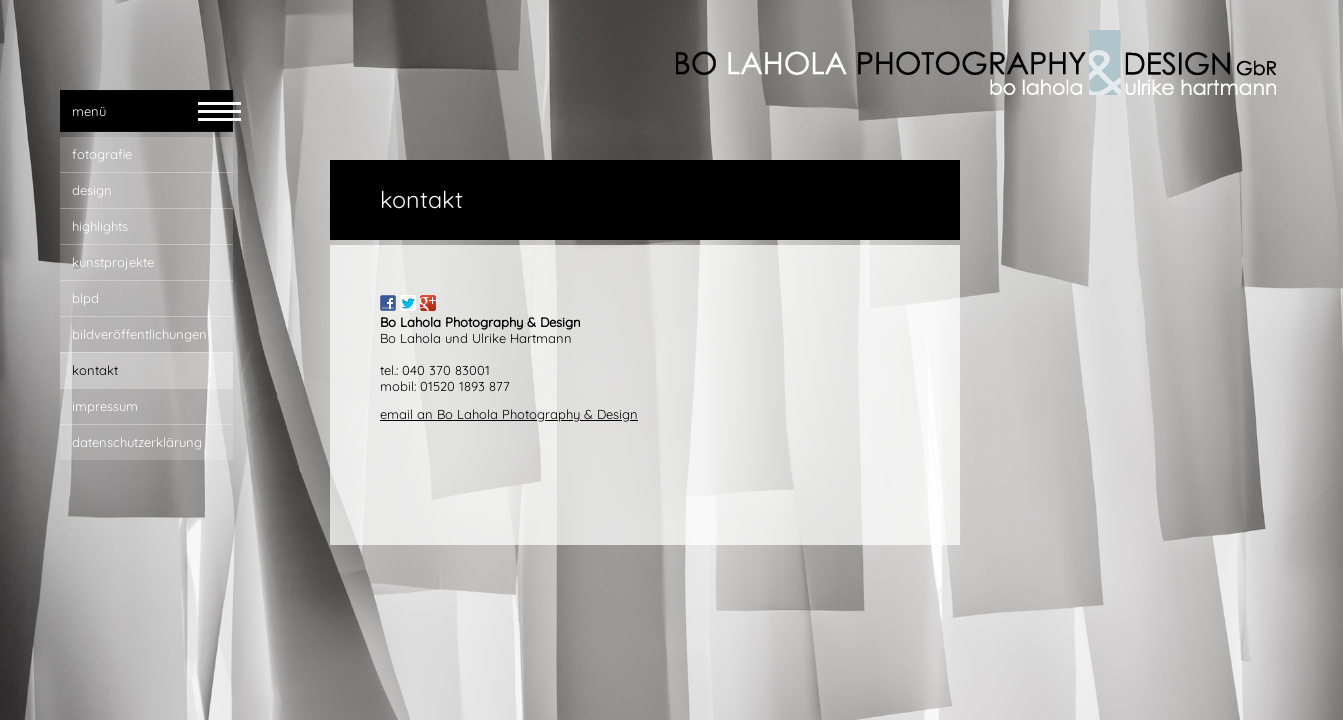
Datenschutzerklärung (137, 442)
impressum (105, 406)
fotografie (102, 154)
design (92, 190)
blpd (85, 298)
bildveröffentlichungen (139, 334)
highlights (100, 226)
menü (89, 111)
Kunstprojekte (113, 262)
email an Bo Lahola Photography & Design (509, 414)
